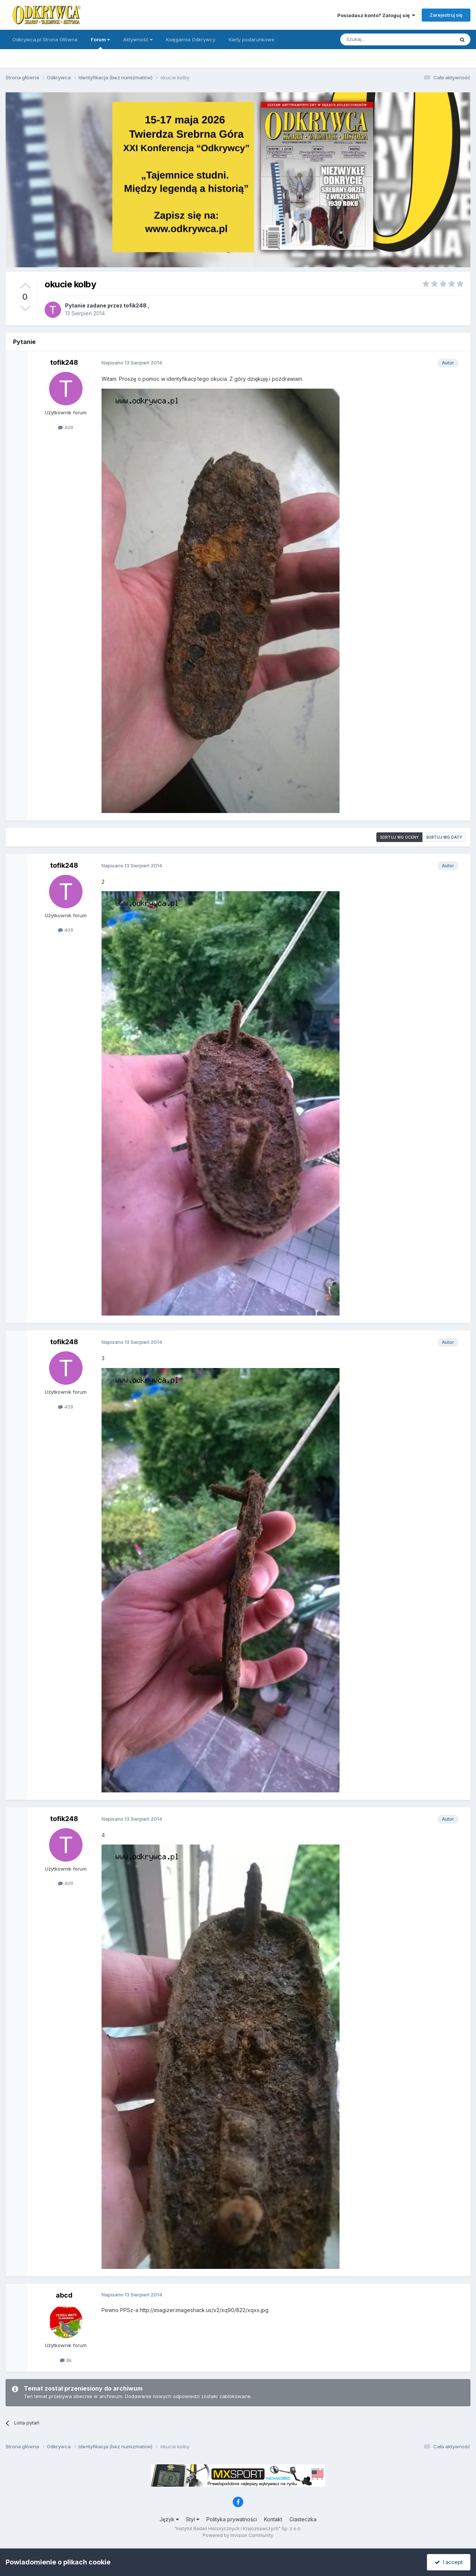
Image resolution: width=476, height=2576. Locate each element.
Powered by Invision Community (238, 2535)
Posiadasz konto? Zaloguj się (376, 15)
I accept (449, 2562)
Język (169, 2519)
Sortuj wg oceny (399, 837)
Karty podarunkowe (251, 39)
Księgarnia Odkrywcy (190, 39)
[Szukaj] (378, 39)
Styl (192, 2519)
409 (65, 427)
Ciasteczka (302, 2519)
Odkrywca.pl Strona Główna (44, 39)
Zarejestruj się (446, 15)
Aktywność (137, 39)
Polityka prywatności (231, 2519)
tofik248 (135, 305)
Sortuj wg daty (444, 837)
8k (66, 2360)
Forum (100, 42)
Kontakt (273, 2519)
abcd (64, 2295)
